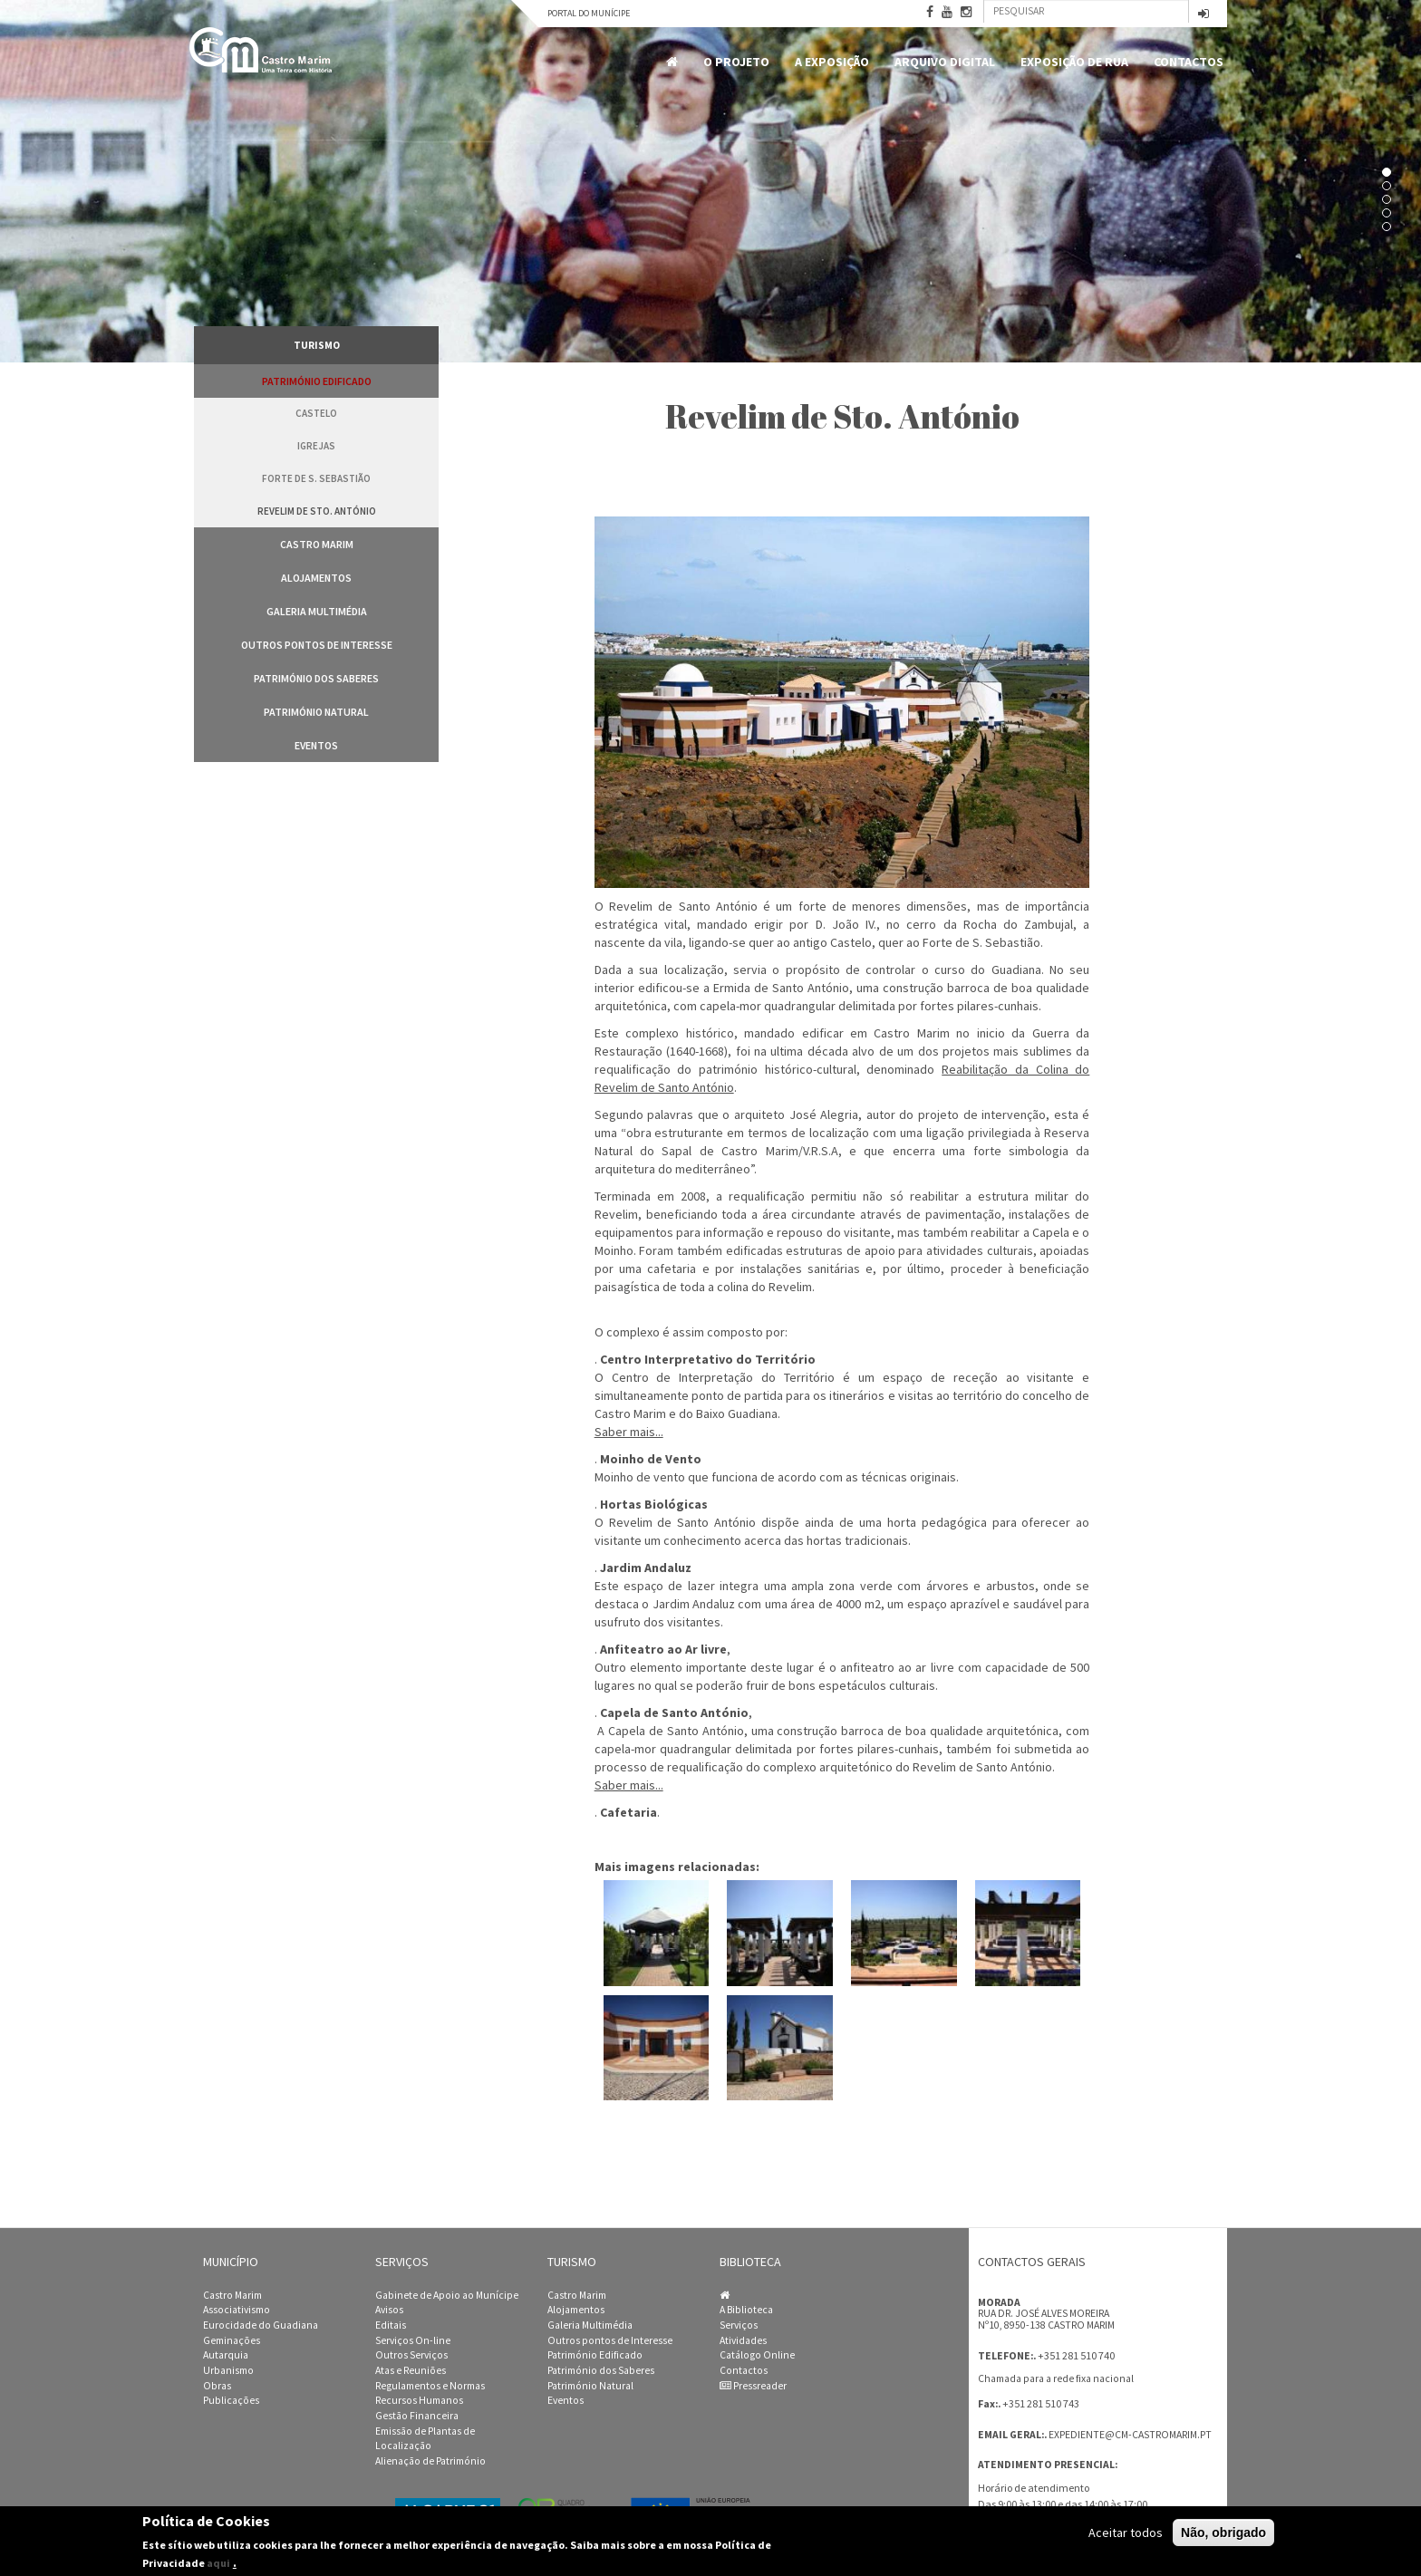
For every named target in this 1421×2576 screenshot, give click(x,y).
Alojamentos (316, 577)
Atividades (743, 2340)
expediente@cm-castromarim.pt (1130, 2434)
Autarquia (225, 2355)
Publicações (231, 2400)
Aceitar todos (1125, 2532)
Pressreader (753, 2385)
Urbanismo (228, 2370)
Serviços (739, 2325)
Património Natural (316, 712)
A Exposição (832, 61)
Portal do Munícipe (588, 13)
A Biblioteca (746, 2309)
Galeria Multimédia (316, 611)
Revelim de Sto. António (316, 511)
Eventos (316, 745)
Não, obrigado (1223, 2532)
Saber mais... (628, 1431)
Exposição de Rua (1074, 61)
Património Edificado (317, 381)
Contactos (1188, 61)
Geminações (231, 2340)
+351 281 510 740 (1076, 2355)
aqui (218, 2563)
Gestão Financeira (417, 2415)
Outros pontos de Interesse (316, 644)
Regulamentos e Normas (430, 2385)
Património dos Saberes (316, 678)
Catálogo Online (757, 2355)
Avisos (389, 2309)
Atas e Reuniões (410, 2370)
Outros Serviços (411, 2355)
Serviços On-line (412, 2340)
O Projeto (736, 61)
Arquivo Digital (944, 61)
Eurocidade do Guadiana (260, 2325)
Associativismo (236, 2309)
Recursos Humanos (419, 2400)
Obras (217, 2385)
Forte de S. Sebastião (316, 478)
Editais (390, 2325)
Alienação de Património (430, 2461)
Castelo (316, 413)
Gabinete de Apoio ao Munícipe (446, 2295)
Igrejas (316, 445)
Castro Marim (316, 544)
